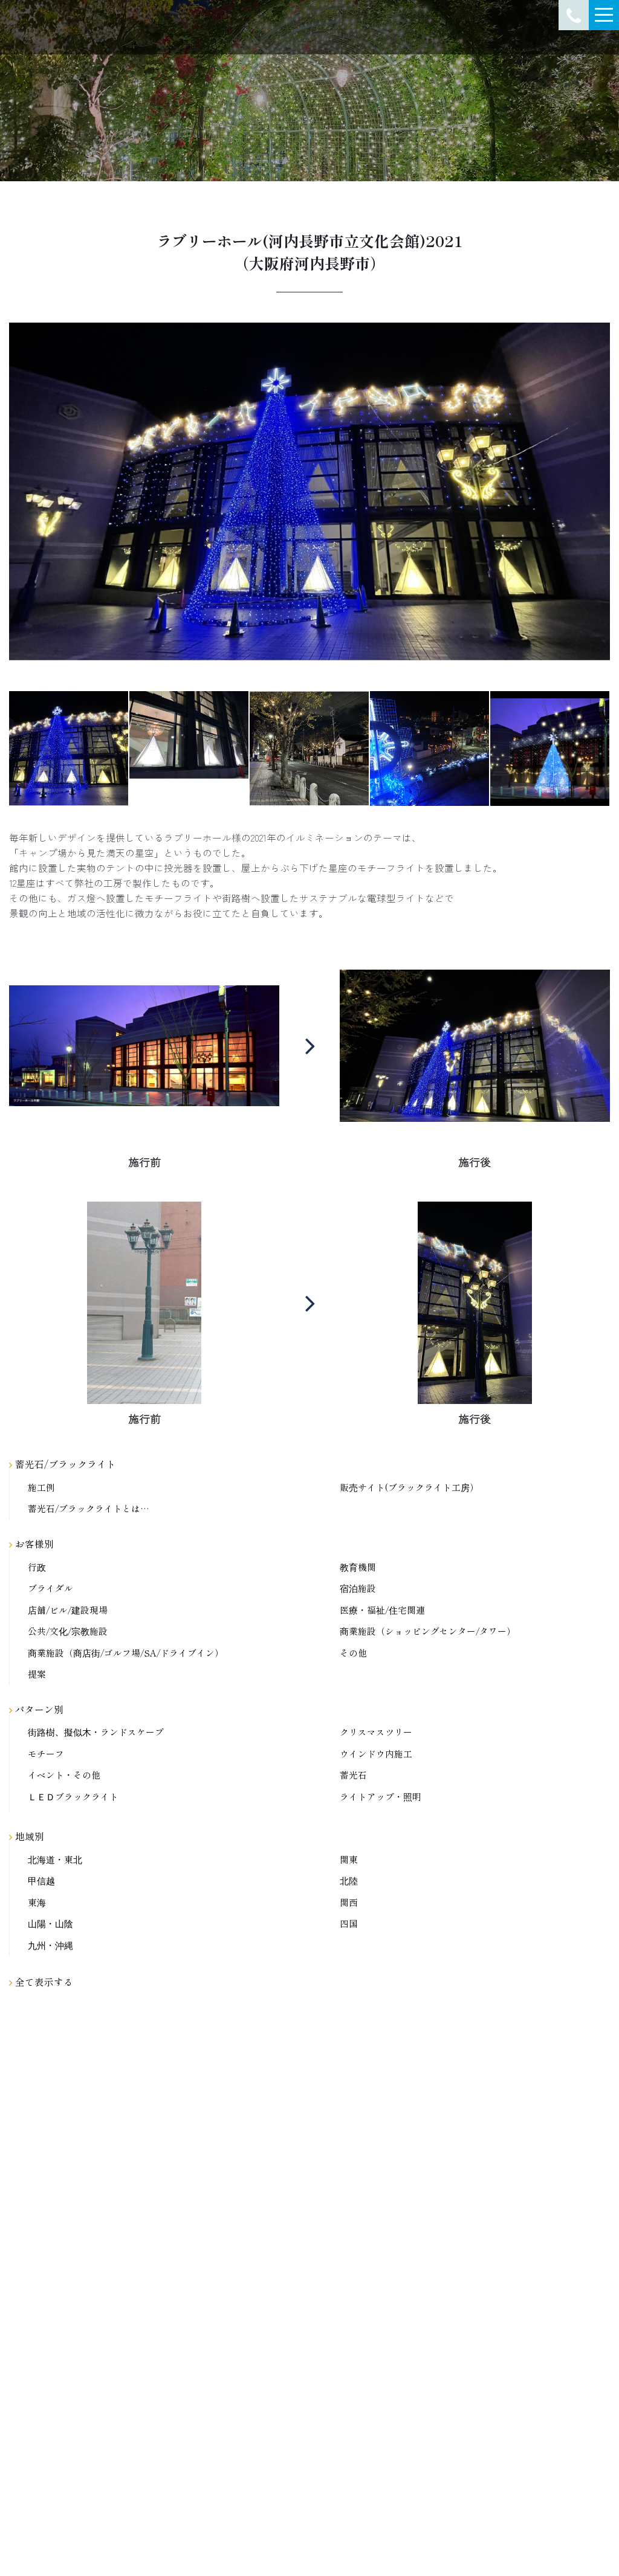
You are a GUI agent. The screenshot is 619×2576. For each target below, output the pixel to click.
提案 (37, 1674)
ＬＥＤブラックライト (73, 1797)
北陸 (349, 1881)
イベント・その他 (64, 1775)
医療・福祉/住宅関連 (382, 1610)
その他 (353, 1653)
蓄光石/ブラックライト (62, 1463)
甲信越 (41, 1881)
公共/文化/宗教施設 (68, 1631)
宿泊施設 (358, 1588)
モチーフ (46, 1754)
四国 (349, 1924)
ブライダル (50, 1588)
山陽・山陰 (50, 1924)
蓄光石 (353, 1775)
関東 (349, 1860)
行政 (37, 1567)
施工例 (41, 1487)
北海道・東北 (55, 1860)
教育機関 (358, 1567)
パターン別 (36, 1709)
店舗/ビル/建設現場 (68, 1610)
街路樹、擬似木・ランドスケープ (96, 1732)
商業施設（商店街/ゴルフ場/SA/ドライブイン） (126, 1653)
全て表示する (41, 1981)
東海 (37, 1902)
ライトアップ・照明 (380, 1797)
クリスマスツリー (376, 1732)
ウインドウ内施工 (376, 1754)
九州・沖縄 (50, 1945)
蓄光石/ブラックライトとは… (88, 1509)
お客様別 (31, 1543)
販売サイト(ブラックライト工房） (409, 1487)
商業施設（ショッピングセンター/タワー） (428, 1631)
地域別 (26, 1836)
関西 (349, 1902)
